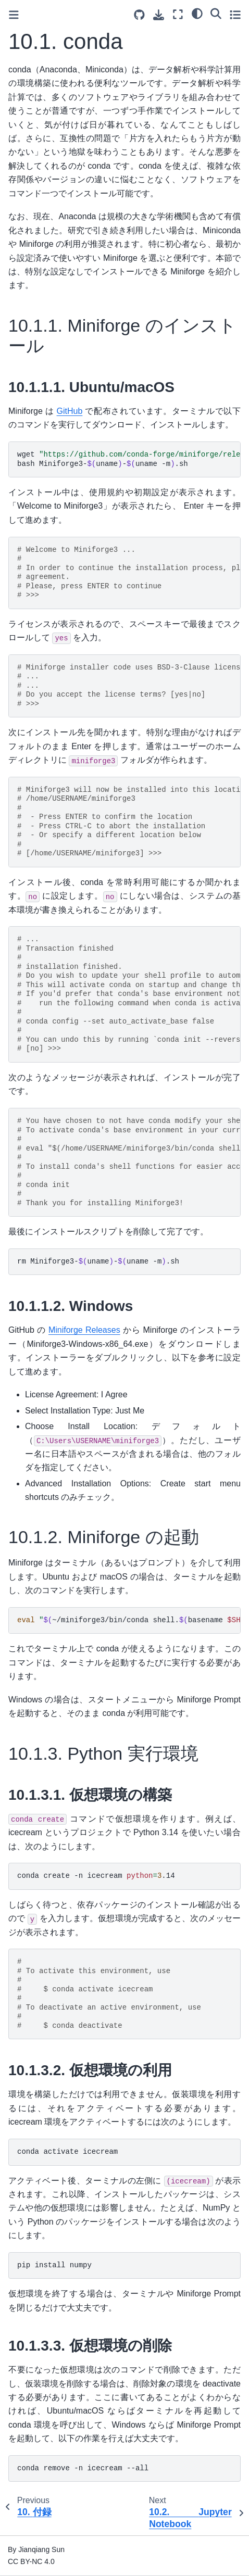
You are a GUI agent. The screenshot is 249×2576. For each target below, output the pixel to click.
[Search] (216, 13)
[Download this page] (158, 14)
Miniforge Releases (84, 1329)
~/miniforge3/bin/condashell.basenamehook (129, 1620)
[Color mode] (197, 13)
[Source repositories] (139, 14)
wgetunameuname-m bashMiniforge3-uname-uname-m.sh (129, 459)
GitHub (70, 411)
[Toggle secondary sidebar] (235, 14)
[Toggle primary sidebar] (13, 14)
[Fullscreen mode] (178, 14)
